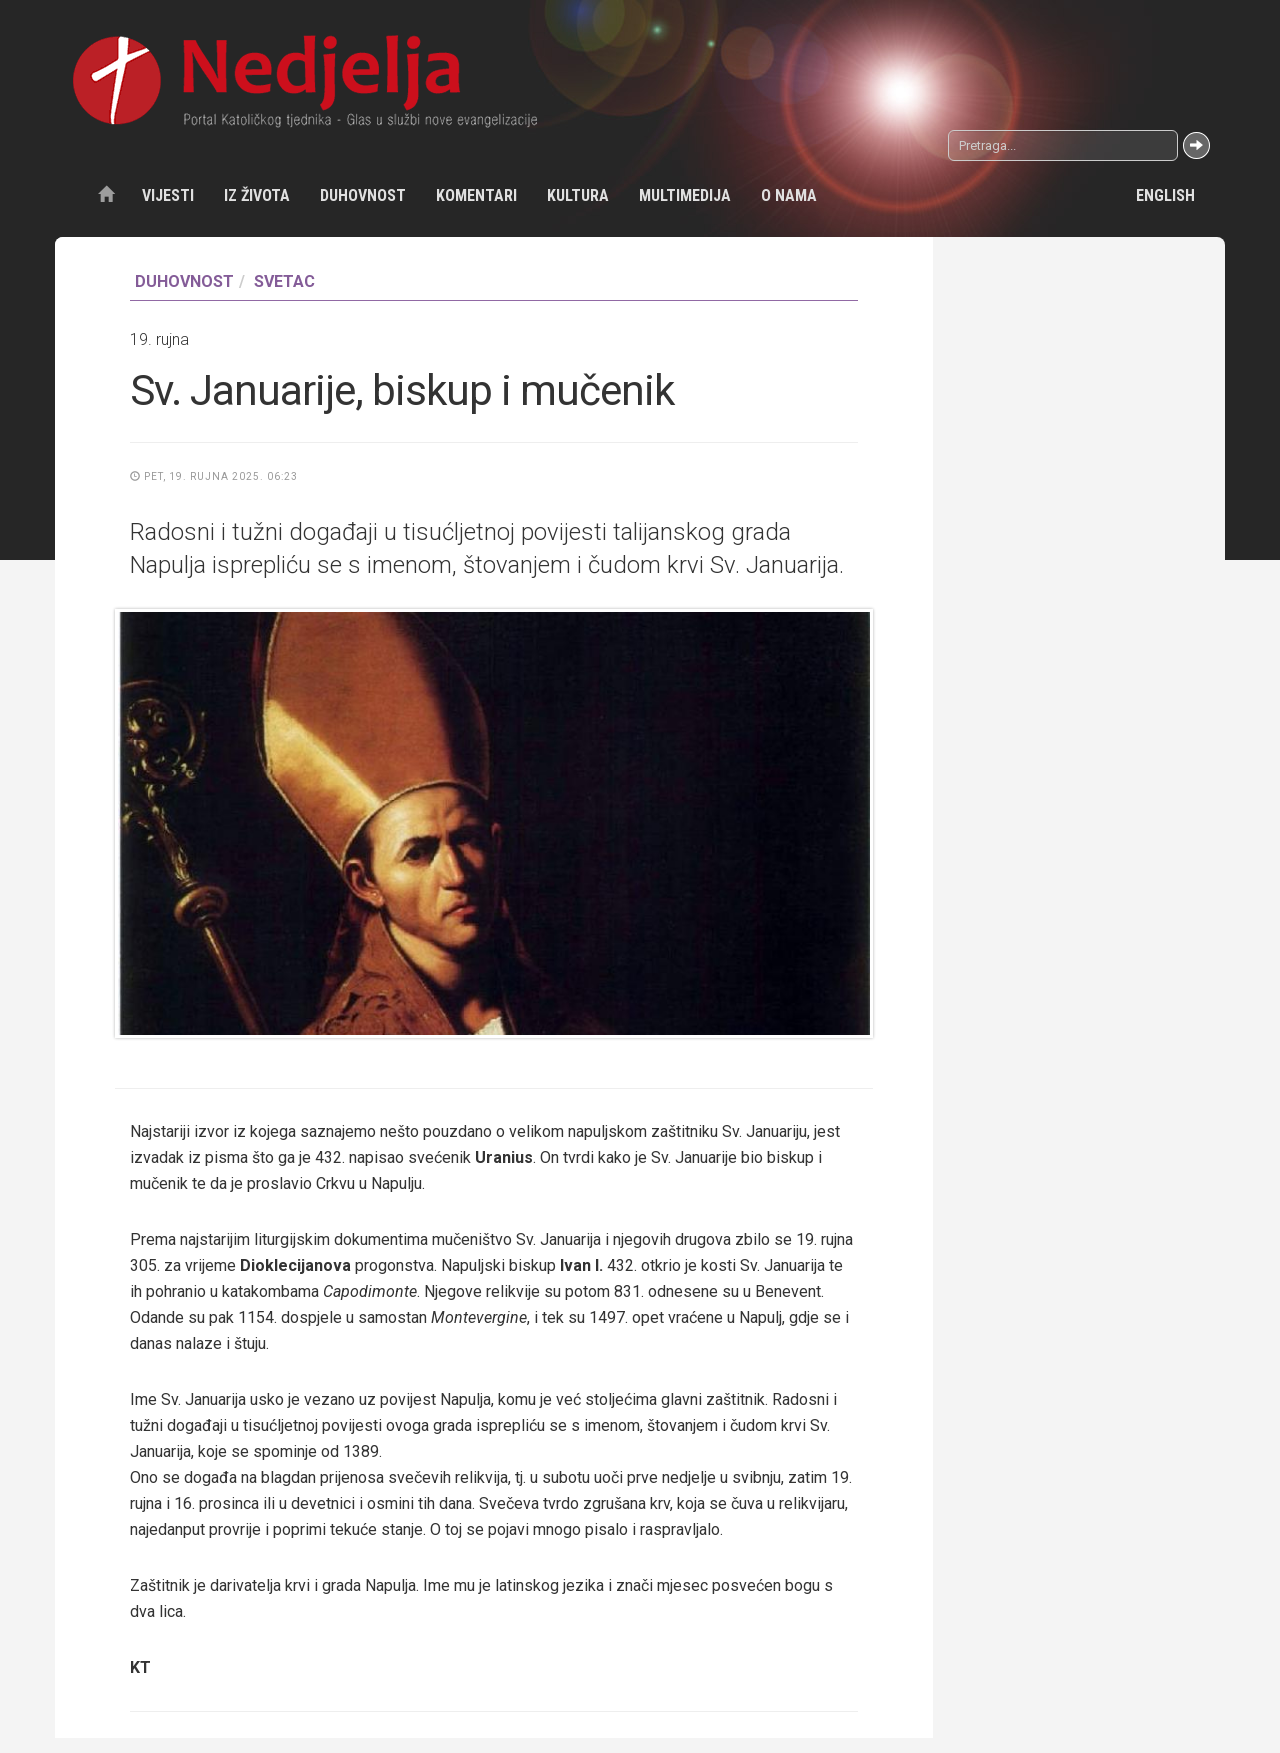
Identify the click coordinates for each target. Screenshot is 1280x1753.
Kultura (578, 195)
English (1165, 195)
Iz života (257, 195)
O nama (789, 195)
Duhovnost (363, 195)
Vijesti (168, 195)
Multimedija (685, 195)
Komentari (476, 195)
